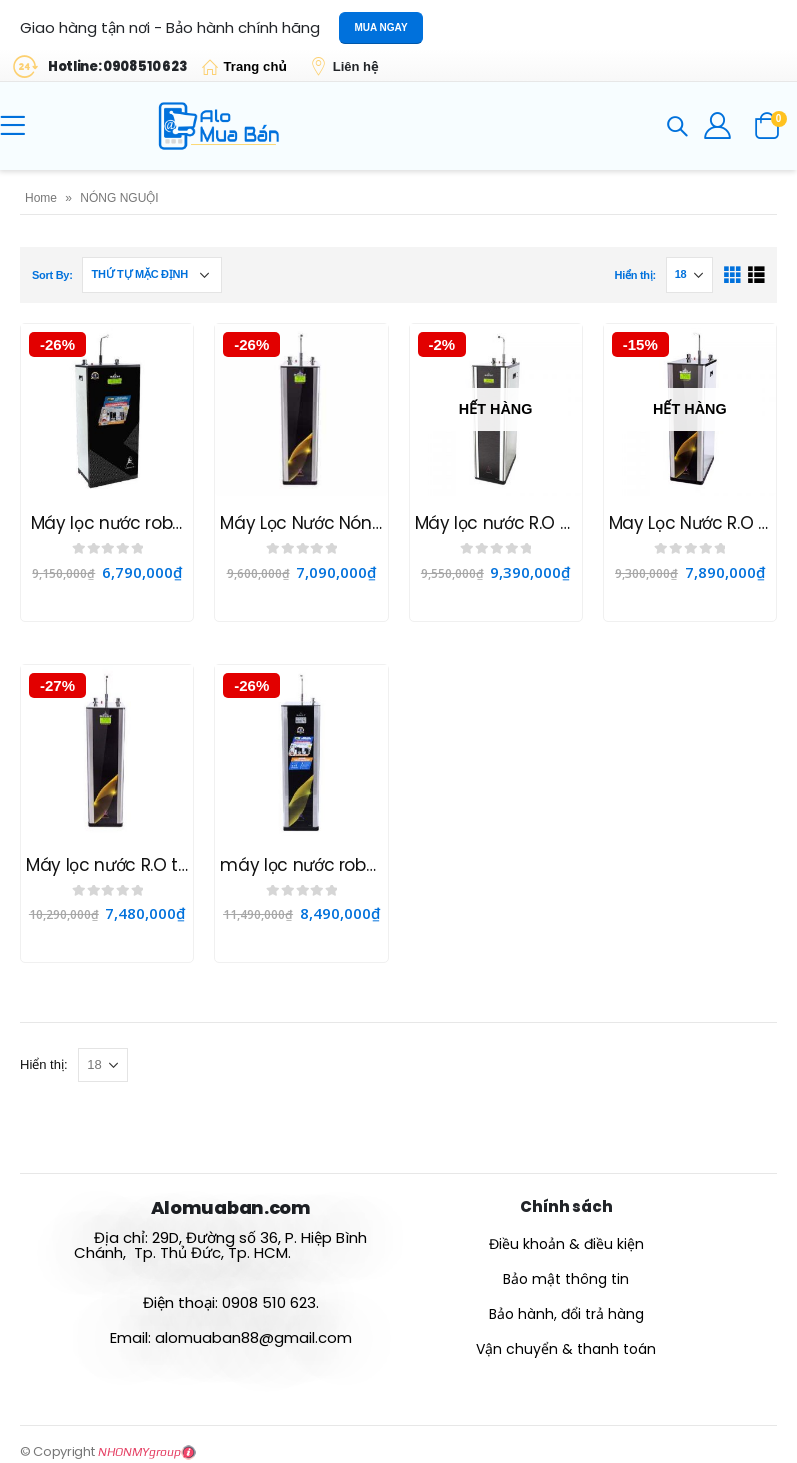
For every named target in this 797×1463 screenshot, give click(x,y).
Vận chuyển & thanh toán (566, 1349)
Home (41, 198)
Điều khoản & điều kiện (566, 1244)
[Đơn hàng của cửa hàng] (152, 275)
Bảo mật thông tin (566, 1279)
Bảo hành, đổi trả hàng (566, 1314)
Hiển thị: (634, 275)
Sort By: (52, 275)
